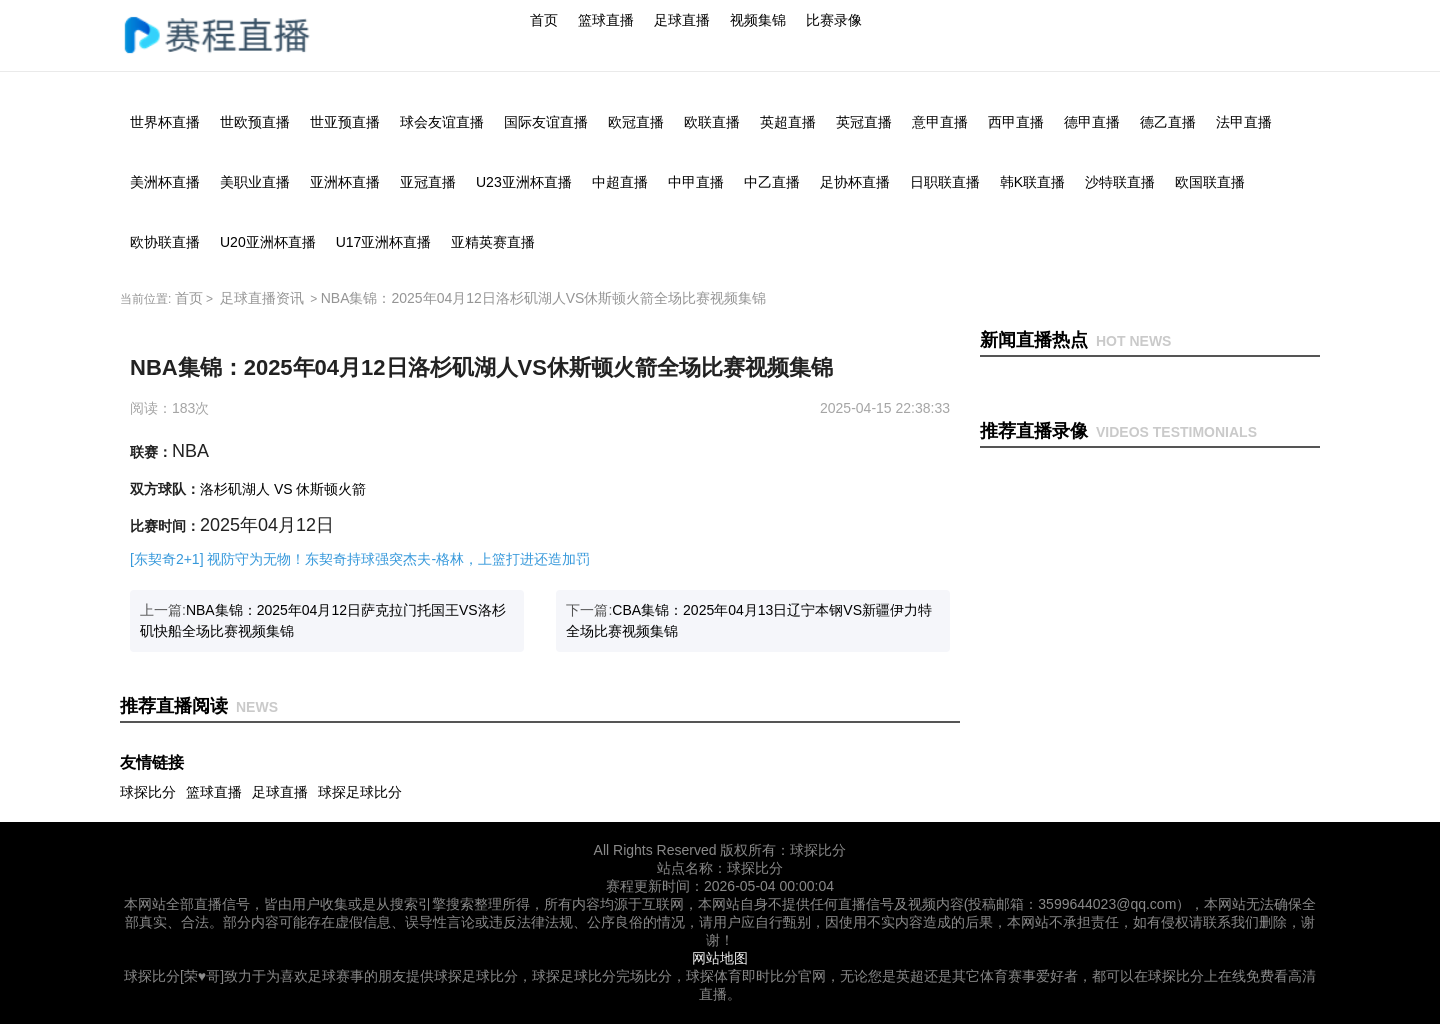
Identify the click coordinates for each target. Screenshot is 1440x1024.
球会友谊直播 (442, 122)
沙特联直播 (1120, 182)
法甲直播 (1244, 122)
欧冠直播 (636, 122)
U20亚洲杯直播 (268, 242)
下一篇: (749, 620)
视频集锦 (758, 20)
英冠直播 (864, 122)
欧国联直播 (1210, 182)
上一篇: (323, 620)
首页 (544, 20)
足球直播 (682, 20)
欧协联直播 (165, 242)
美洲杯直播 (165, 182)
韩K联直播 (1032, 182)
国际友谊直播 (546, 122)
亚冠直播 (428, 182)
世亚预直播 (345, 122)
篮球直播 (606, 20)
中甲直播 (696, 182)
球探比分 (148, 792)
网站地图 (720, 958)
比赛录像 (834, 20)
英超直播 (788, 122)
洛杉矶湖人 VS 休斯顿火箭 (283, 489)
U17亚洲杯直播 (384, 242)
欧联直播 (712, 122)
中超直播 (620, 182)
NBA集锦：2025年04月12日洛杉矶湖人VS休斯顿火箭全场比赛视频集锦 (544, 298)
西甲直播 (1016, 122)
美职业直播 (255, 182)
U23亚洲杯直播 (524, 182)
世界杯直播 (165, 122)
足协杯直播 (855, 182)
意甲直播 (940, 122)
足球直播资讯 (262, 298)
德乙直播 (1168, 122)
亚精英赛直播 (493, 242)
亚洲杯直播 (345, 182)
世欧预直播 (255, 122)
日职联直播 (945, 182)
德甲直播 (1092, 122)
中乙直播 (772, 182)
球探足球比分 (360, 792)
